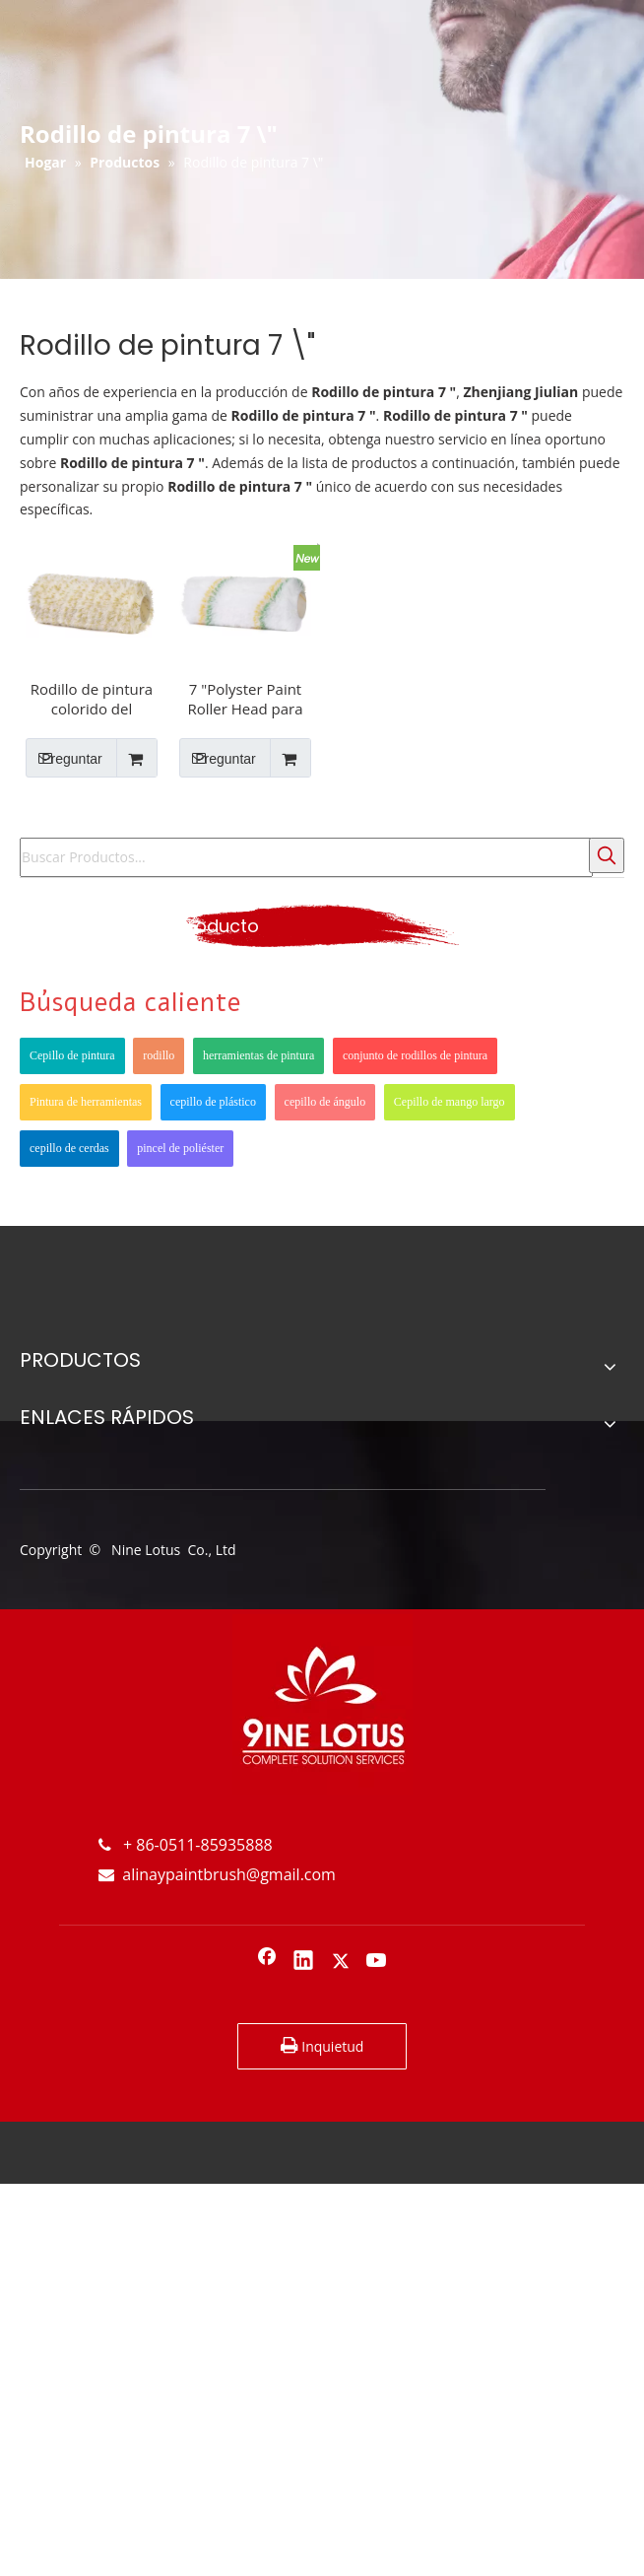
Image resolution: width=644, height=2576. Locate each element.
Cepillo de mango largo (449, 1102)
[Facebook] (267, 1962)
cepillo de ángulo (325, 1102)
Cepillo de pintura (72, 1055)
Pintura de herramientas (86, 1102)
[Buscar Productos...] (306, 857)
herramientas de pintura (258, 1055)
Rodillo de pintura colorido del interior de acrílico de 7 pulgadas (92, 698)
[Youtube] (377, 1962)
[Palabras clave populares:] (606, 855)
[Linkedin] (303, 1962)
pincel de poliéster (180, 1148)
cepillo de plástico (213, 1102)
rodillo (158, 1055)
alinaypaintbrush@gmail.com (217, 1874)
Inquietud (322, 2046)
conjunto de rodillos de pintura (415, 1055)
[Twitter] (340, 1962)
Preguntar (64, 758)
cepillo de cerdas (69, 1148)
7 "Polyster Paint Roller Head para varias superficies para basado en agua (245, 698)
